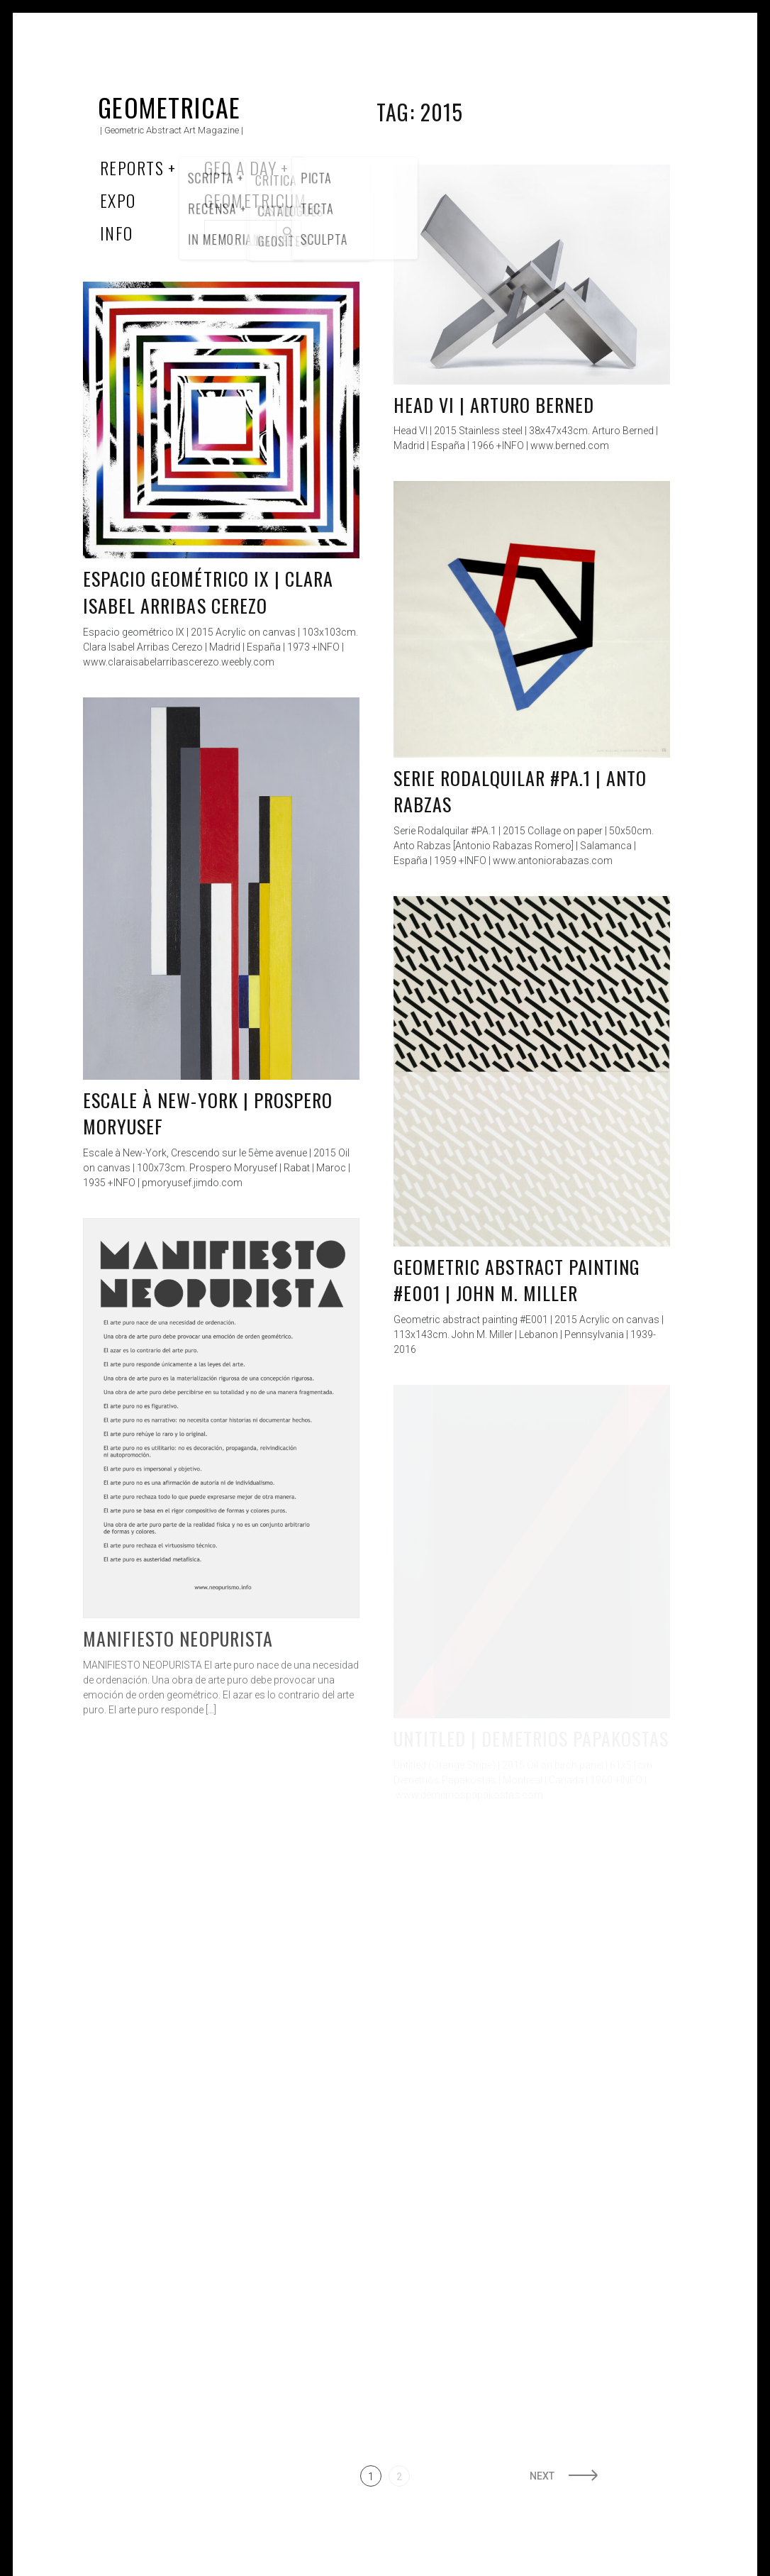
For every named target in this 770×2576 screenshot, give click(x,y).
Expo (118, 200)
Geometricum (255, 200)
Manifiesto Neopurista (178, 1638)
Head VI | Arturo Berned (494, 405)
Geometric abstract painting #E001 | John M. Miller (517, 1280)
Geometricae (169, 107)
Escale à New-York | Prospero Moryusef (208, 1113)
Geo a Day (240, 167)
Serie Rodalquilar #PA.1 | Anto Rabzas (520, 791)
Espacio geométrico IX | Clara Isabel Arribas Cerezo (208, 592)
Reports (132, 167)
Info (116, 232)
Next (542, 2476)
